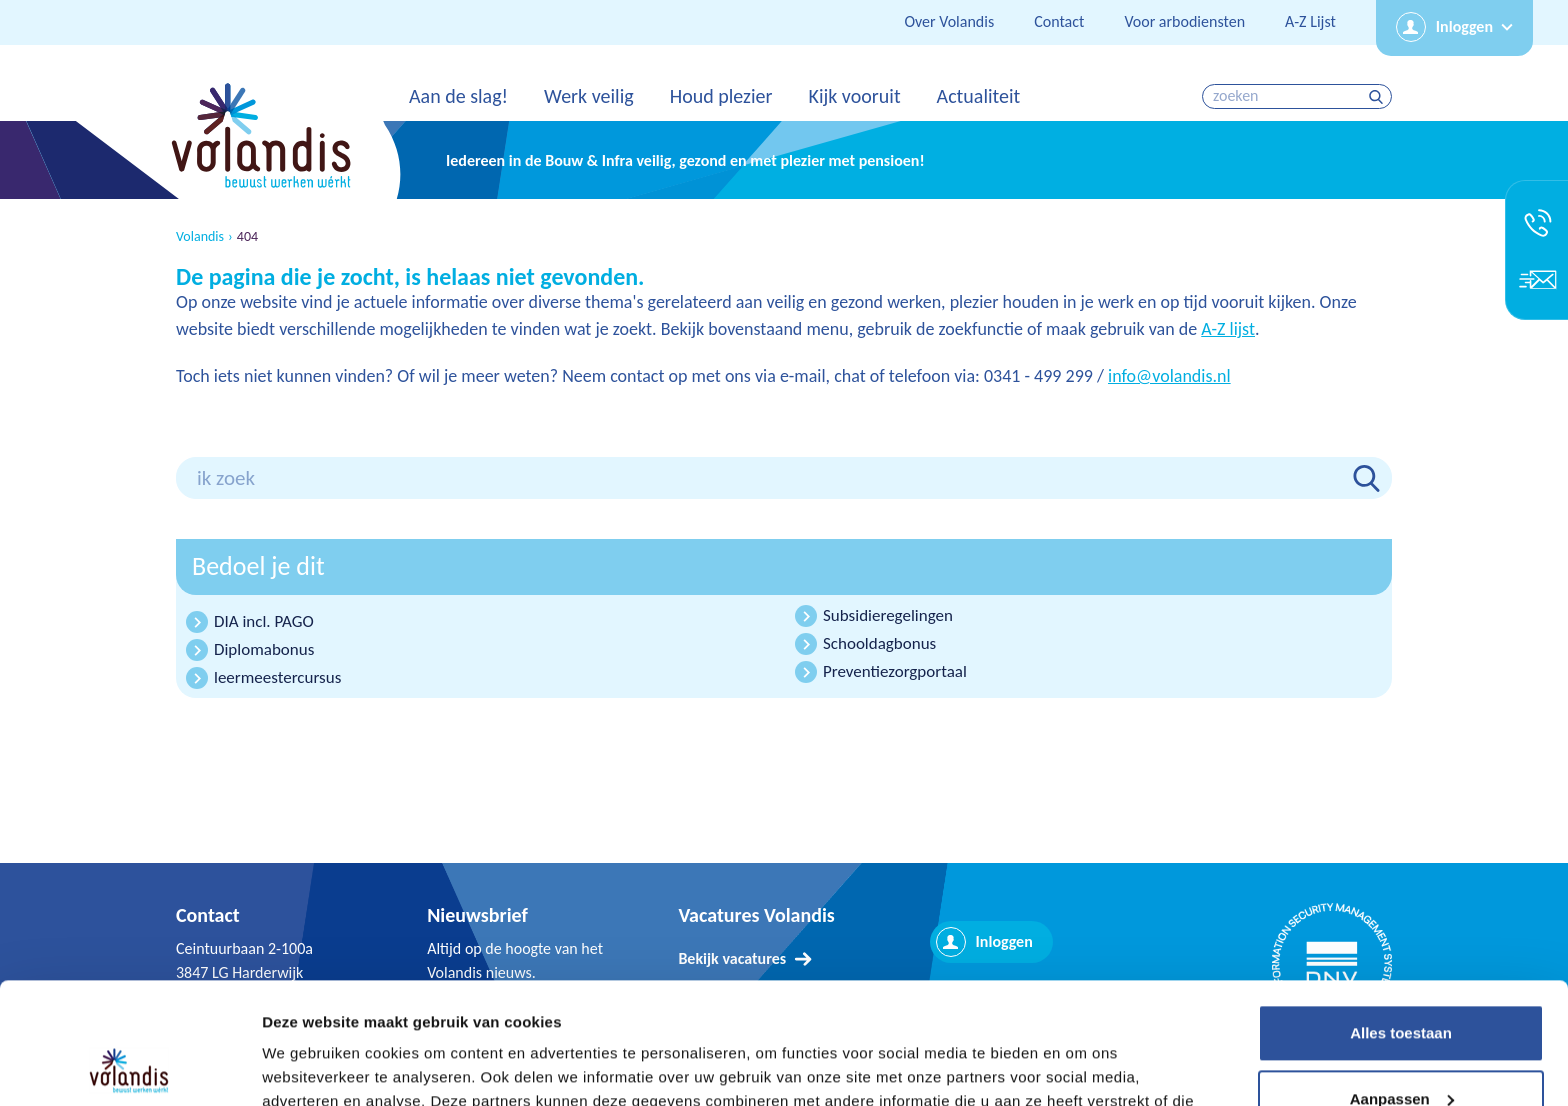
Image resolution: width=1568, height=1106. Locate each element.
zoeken (1378, 96)
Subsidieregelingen (888, 615)
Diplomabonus (264, 649)
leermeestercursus (277, 677)
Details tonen (309, 1066)
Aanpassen (1402, 984)
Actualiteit (979, 96)
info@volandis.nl (1169, 376)
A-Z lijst (1228, 329)
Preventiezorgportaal (895, 671)
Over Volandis (949, 21)
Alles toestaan (1401, 919)
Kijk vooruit (854, 96)
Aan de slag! (458, 96)
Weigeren (1400, 1050)
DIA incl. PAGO (264, 621)
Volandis (200, 237)
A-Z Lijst (1310, 21)
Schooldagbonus (879, 643)
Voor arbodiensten (1184, 21)
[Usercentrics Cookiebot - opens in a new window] (129, 1067)
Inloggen (1464, 26)
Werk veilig (589, 96)
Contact (1059, 21)
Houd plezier (721, 96)
